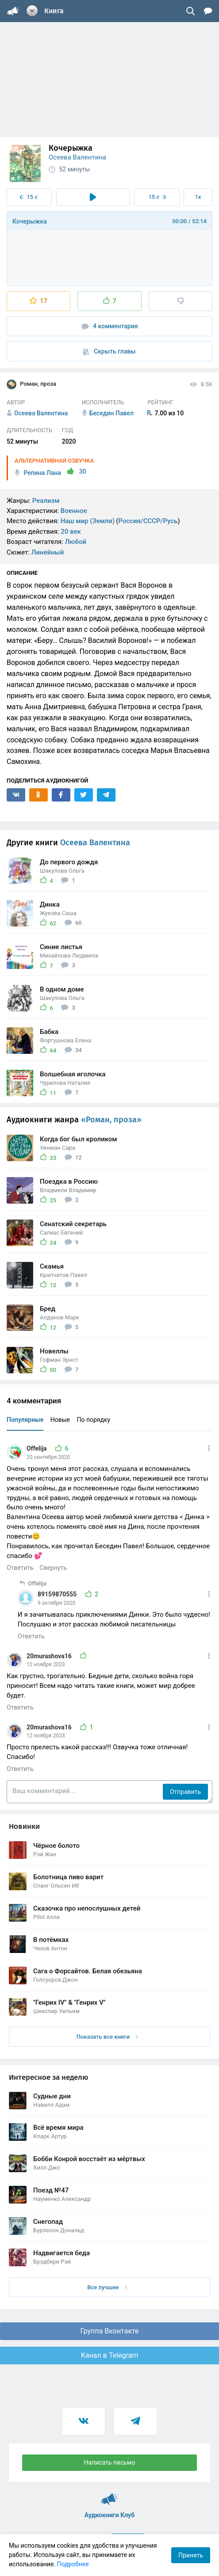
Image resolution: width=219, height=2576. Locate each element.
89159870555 (58, 1594)
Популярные (25, 1419)
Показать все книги (107, 2036)
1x (198, 197)
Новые (60, 1419)
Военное (74, 511)
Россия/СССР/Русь (147, 521)
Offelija (37, 1448)
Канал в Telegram (109, 2355)
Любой (75, 542)
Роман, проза (31, 384)
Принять (190, 2555)
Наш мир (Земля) (88, 521)
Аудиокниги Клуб (109, 2495)
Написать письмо (109, 2462)
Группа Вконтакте (109, 2331)
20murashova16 (50, 1656)
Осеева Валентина (77, 157)
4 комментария (109, 326)
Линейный (47, 552)
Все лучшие (107, 2287)
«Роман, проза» (111, 1120)
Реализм (46, 501)
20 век (71, 532)
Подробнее (73, 2564)
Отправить (185, 1791)
